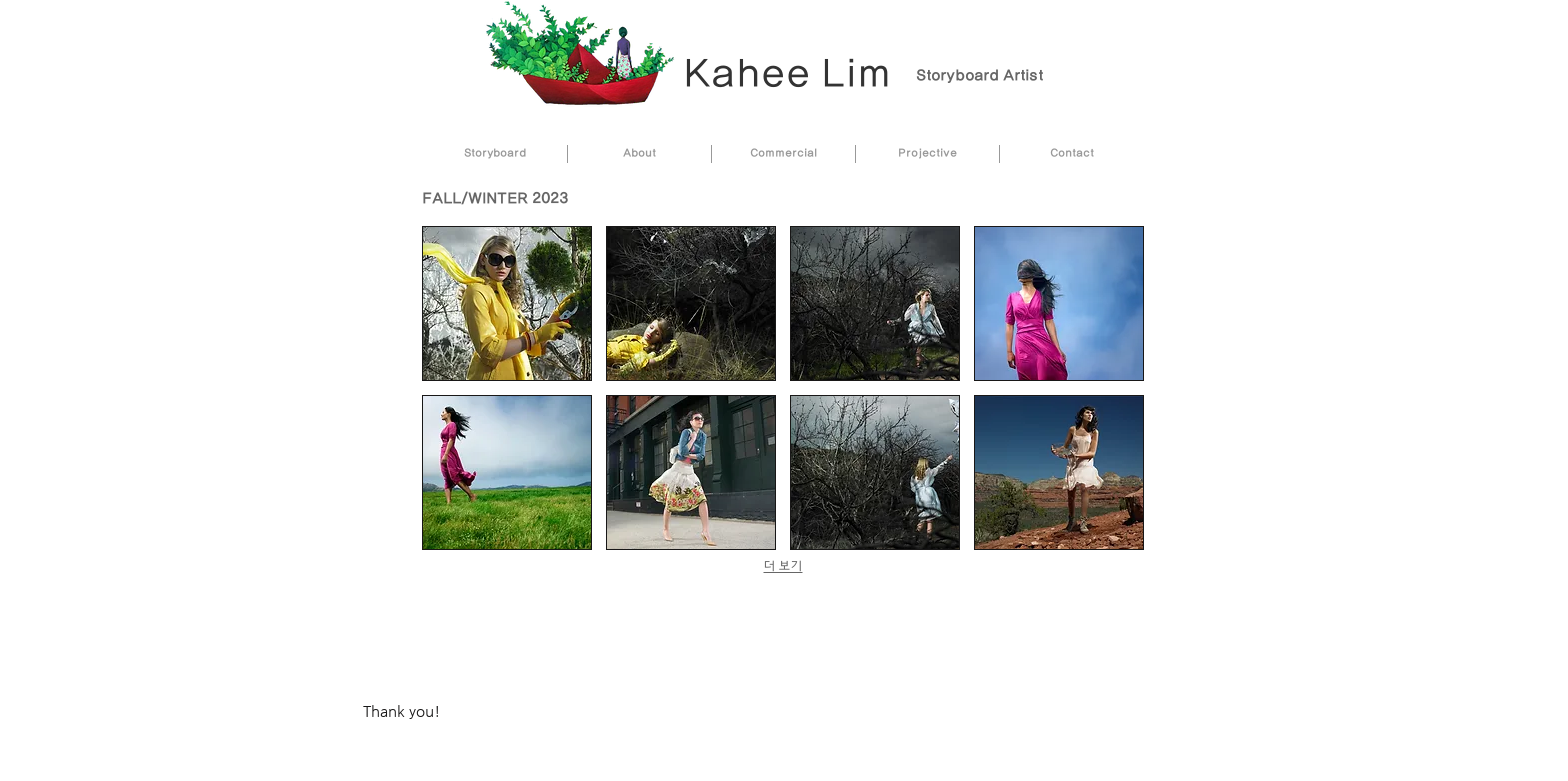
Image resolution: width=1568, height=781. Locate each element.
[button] (507, 303)
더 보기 (783, 566)
